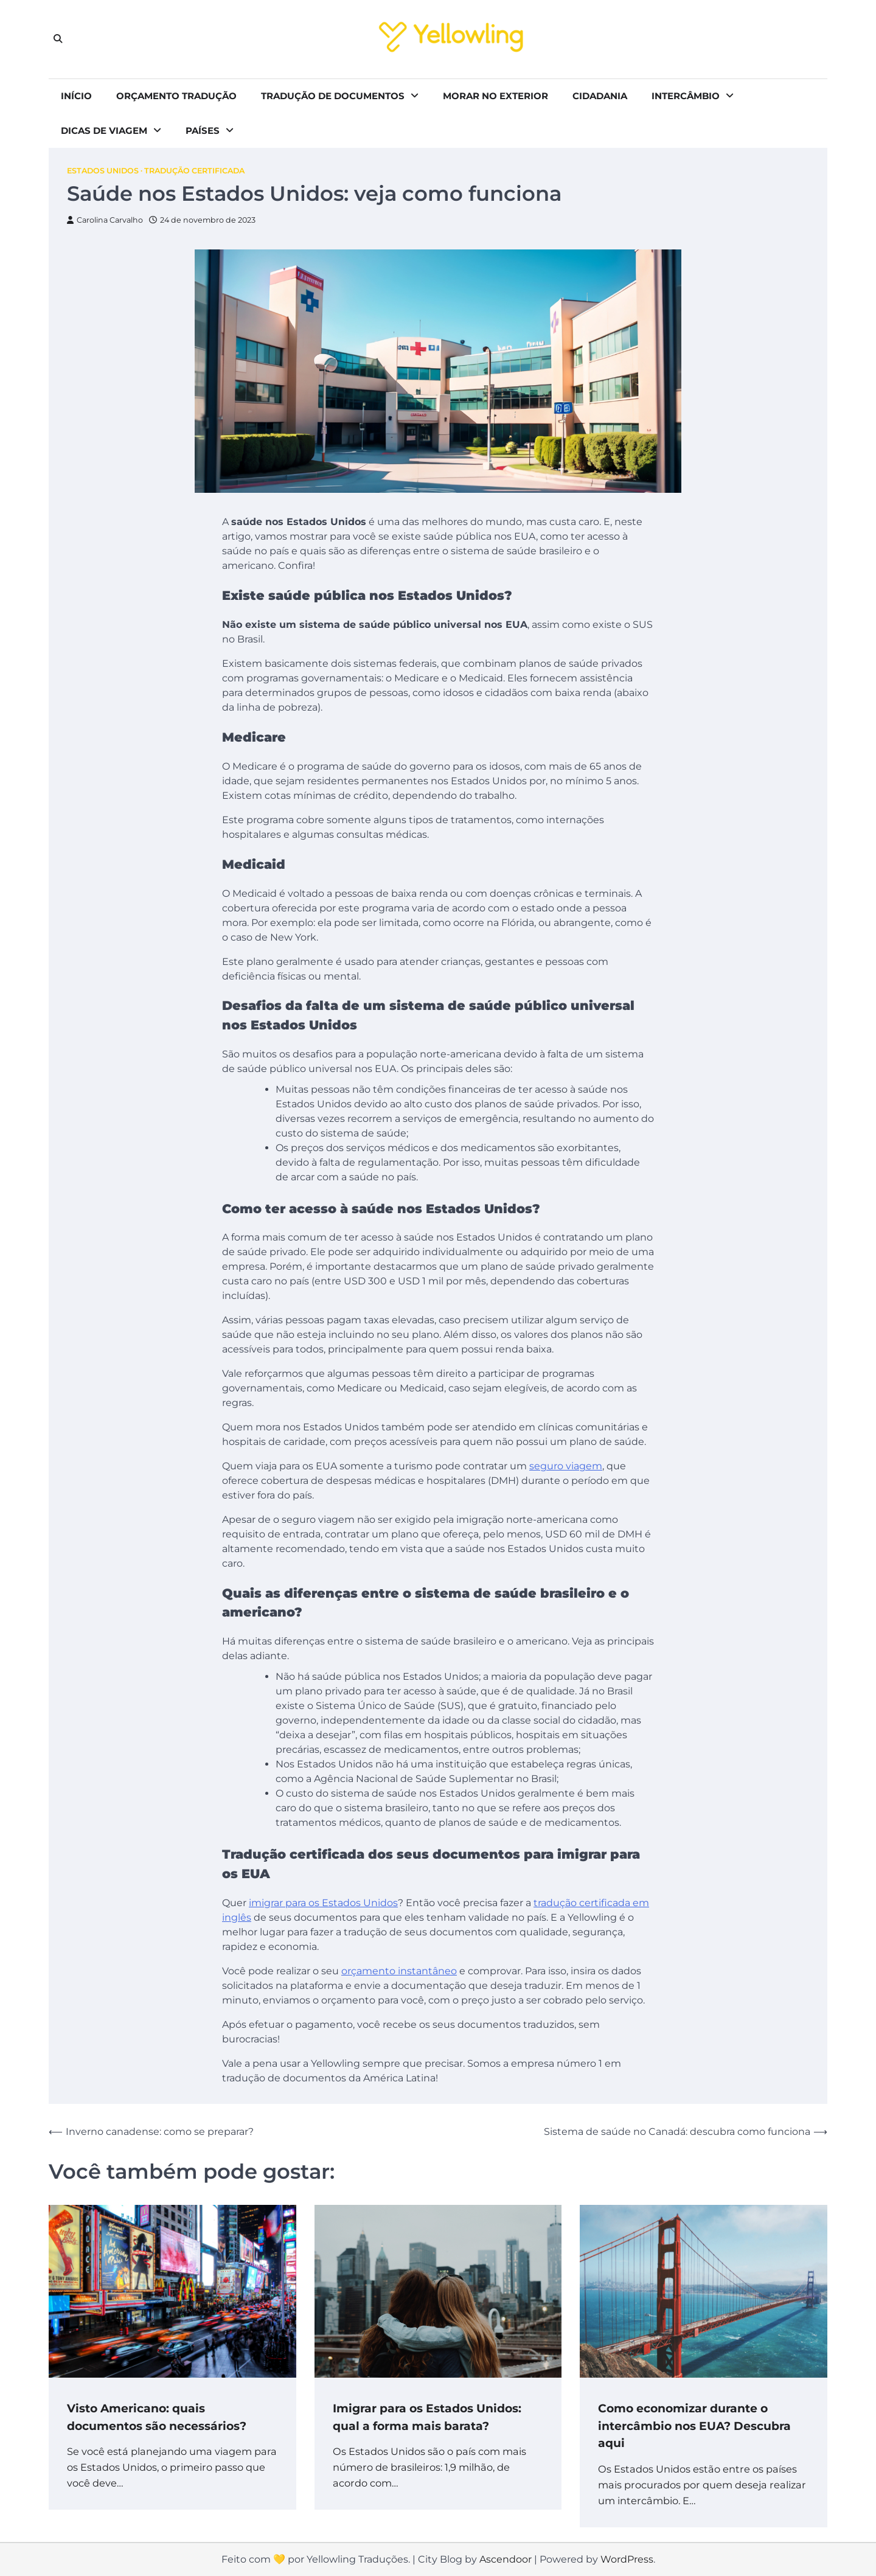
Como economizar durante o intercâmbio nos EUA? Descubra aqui (694, 2425)
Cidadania (599, 96)
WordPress (626, 2559)
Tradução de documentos (333, 96)
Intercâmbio (686, 96)
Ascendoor (505, 2559)
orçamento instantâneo (399, 1971)
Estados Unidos (103, 170)
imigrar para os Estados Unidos (323, 1903)
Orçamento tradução (176, 96)
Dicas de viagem (104, 130)
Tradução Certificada (194, 170)
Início (76, 96)
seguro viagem (565, 1466)
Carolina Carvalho (105, 220)
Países (203, 130)
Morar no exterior (495, 96)
